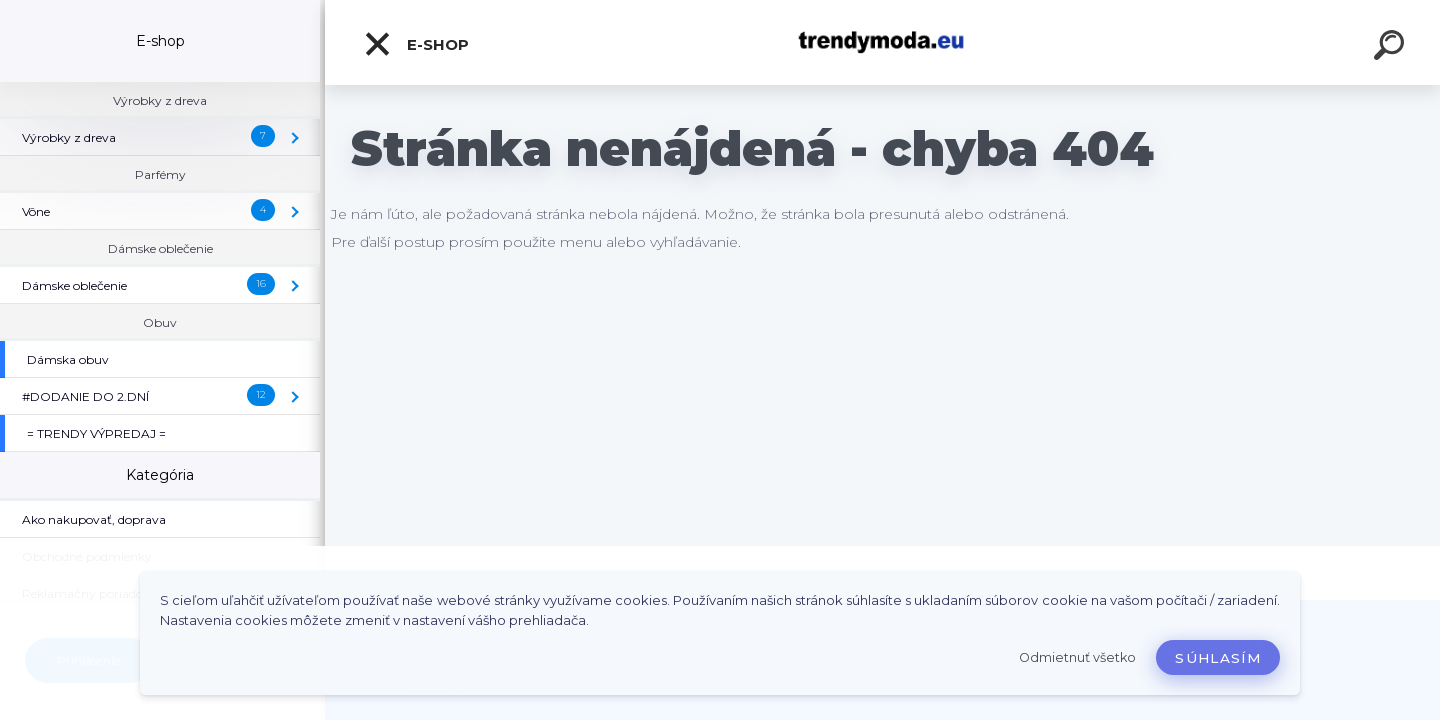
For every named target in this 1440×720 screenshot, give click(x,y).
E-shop (416, 44)
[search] (1392, 48)
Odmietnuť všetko (1077, 657)
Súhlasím (1218, 658)
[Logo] (882, 42)
